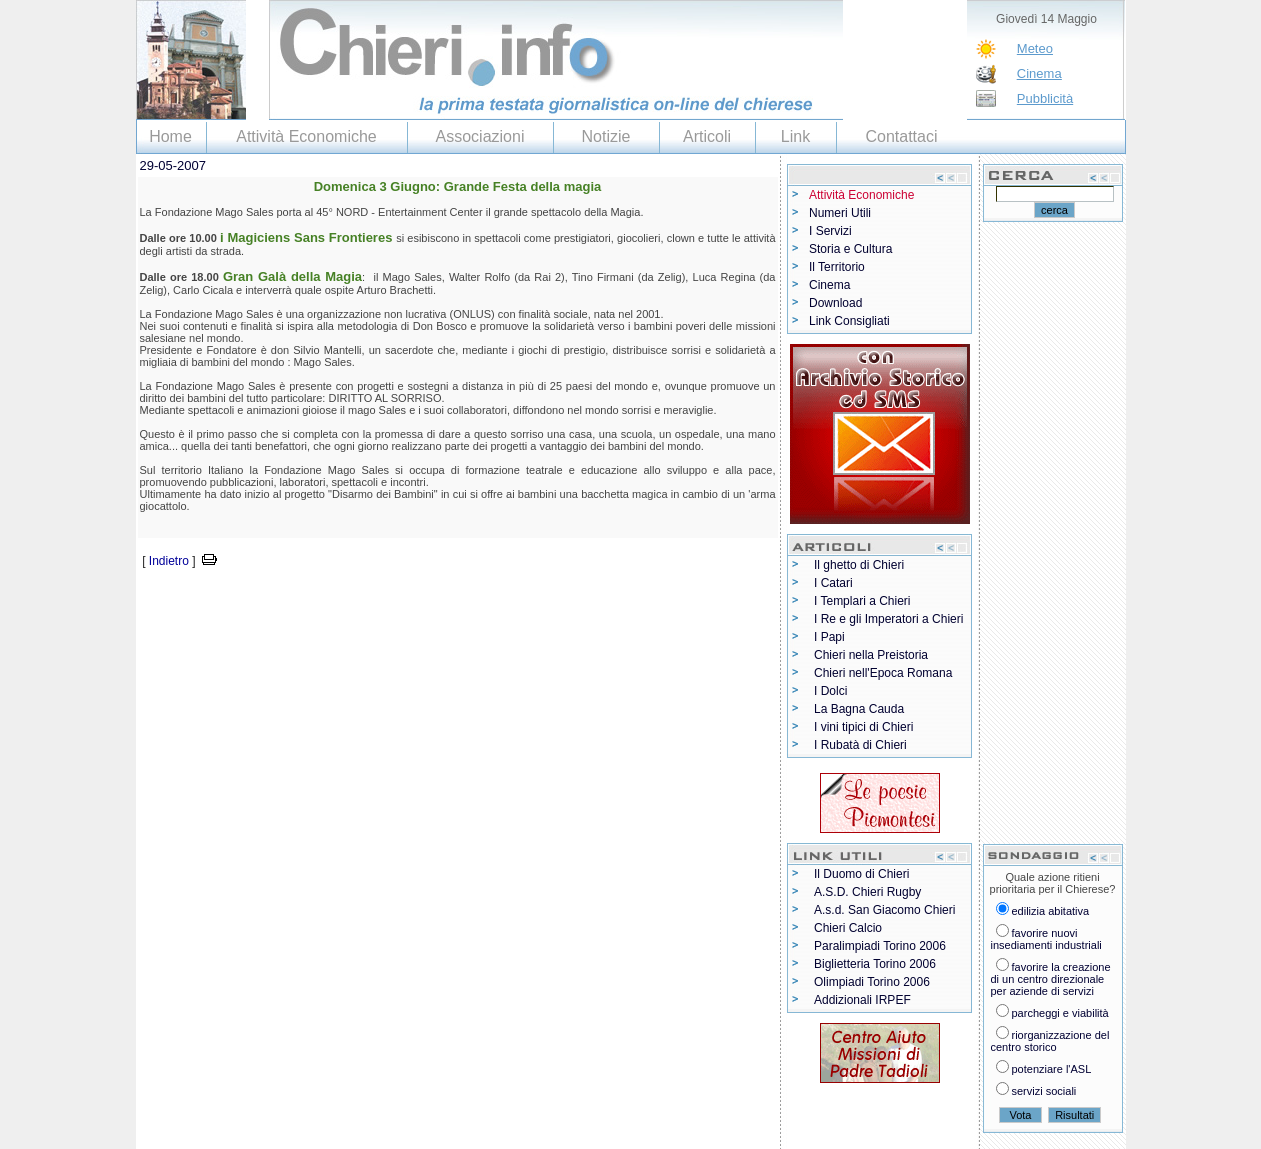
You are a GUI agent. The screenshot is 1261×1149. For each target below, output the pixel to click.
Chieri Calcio (848, 928)
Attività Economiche (306, 136)
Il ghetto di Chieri (859, 565)
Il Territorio (837, 267)
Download (835, 303)
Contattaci (901, 136)
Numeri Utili (840, 213)
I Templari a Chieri (862, 601)
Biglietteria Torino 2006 (875, 964)
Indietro (169, 561)
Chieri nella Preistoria (871, 655)
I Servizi (830, 231)
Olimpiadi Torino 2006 (872, 982)
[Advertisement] (370, 601)
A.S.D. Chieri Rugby (867, 892)
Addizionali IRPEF (862, 1000)
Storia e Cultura (850, 249)
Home (170, 136)
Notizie (606, 136)
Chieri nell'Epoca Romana (883, 673)
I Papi (829, 637)
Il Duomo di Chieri (861, 874)
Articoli (707, 136)
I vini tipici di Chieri (863, 727)
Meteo (1035, 48)
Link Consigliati (849, 321)
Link (795, 136)
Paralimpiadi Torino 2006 (880, 946)
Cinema (1039, 73)
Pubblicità (1045, 98)
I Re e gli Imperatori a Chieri (888, 619)
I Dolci (830, 691)
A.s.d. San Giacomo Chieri (884, 910)
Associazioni (480, 136)
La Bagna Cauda (859, 709)
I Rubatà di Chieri (860, 745)
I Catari (833, 583)
